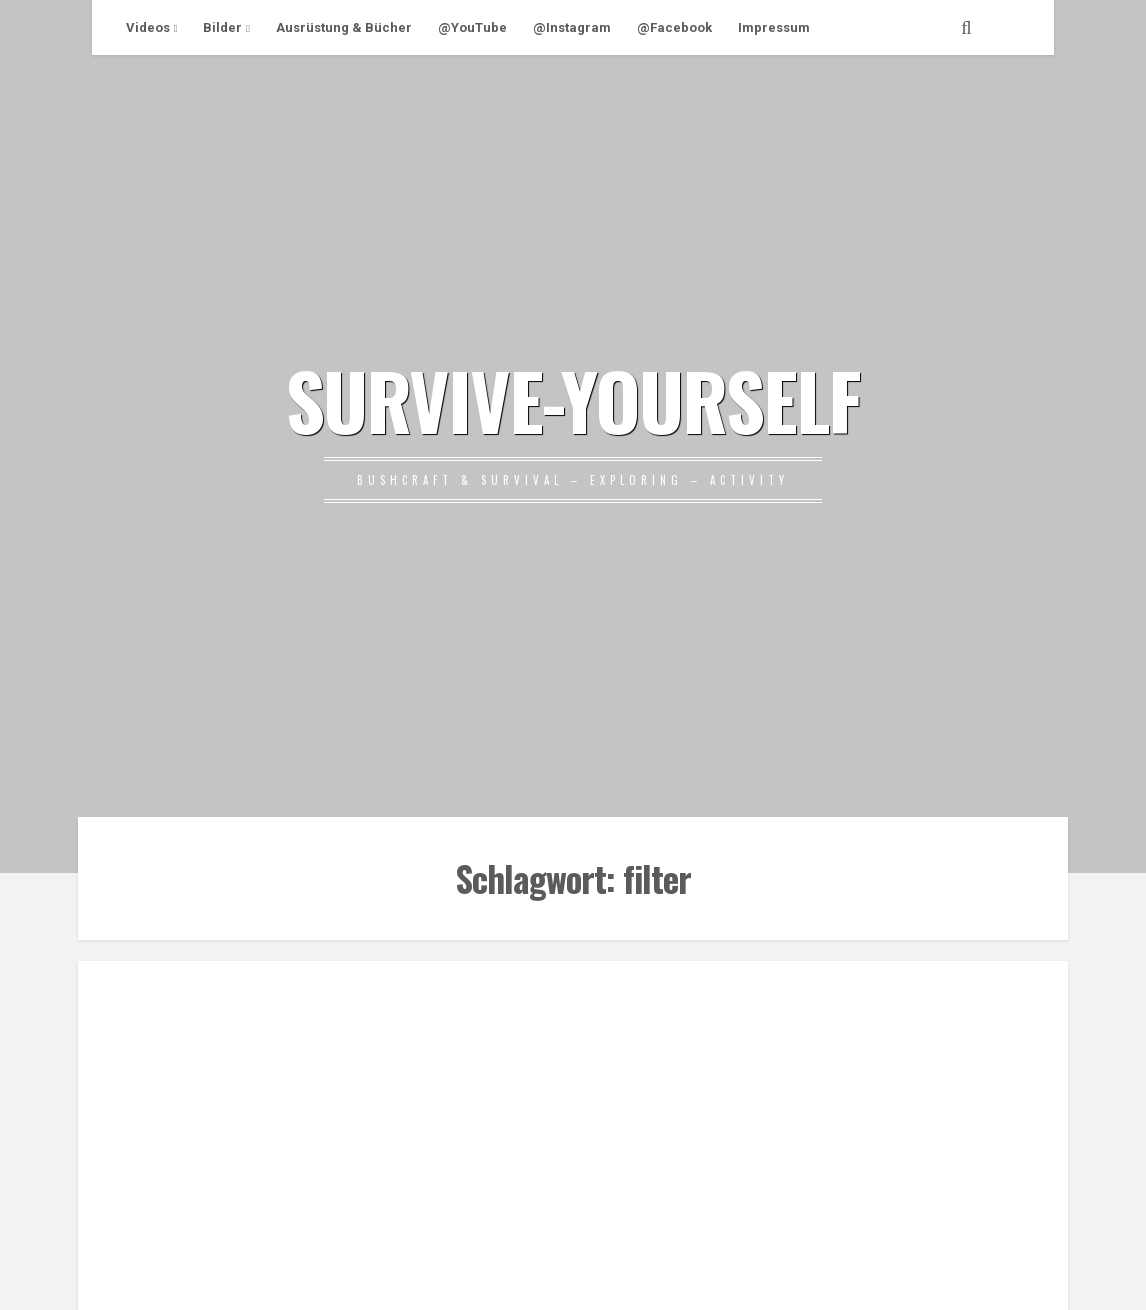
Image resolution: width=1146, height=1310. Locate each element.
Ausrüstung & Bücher (344, 27)
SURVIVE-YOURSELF (573, 399)
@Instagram (572, 27)
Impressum (774, 27)
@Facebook (674, 27)
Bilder (222, 27)
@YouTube (472, 27)
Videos (148, 27)
